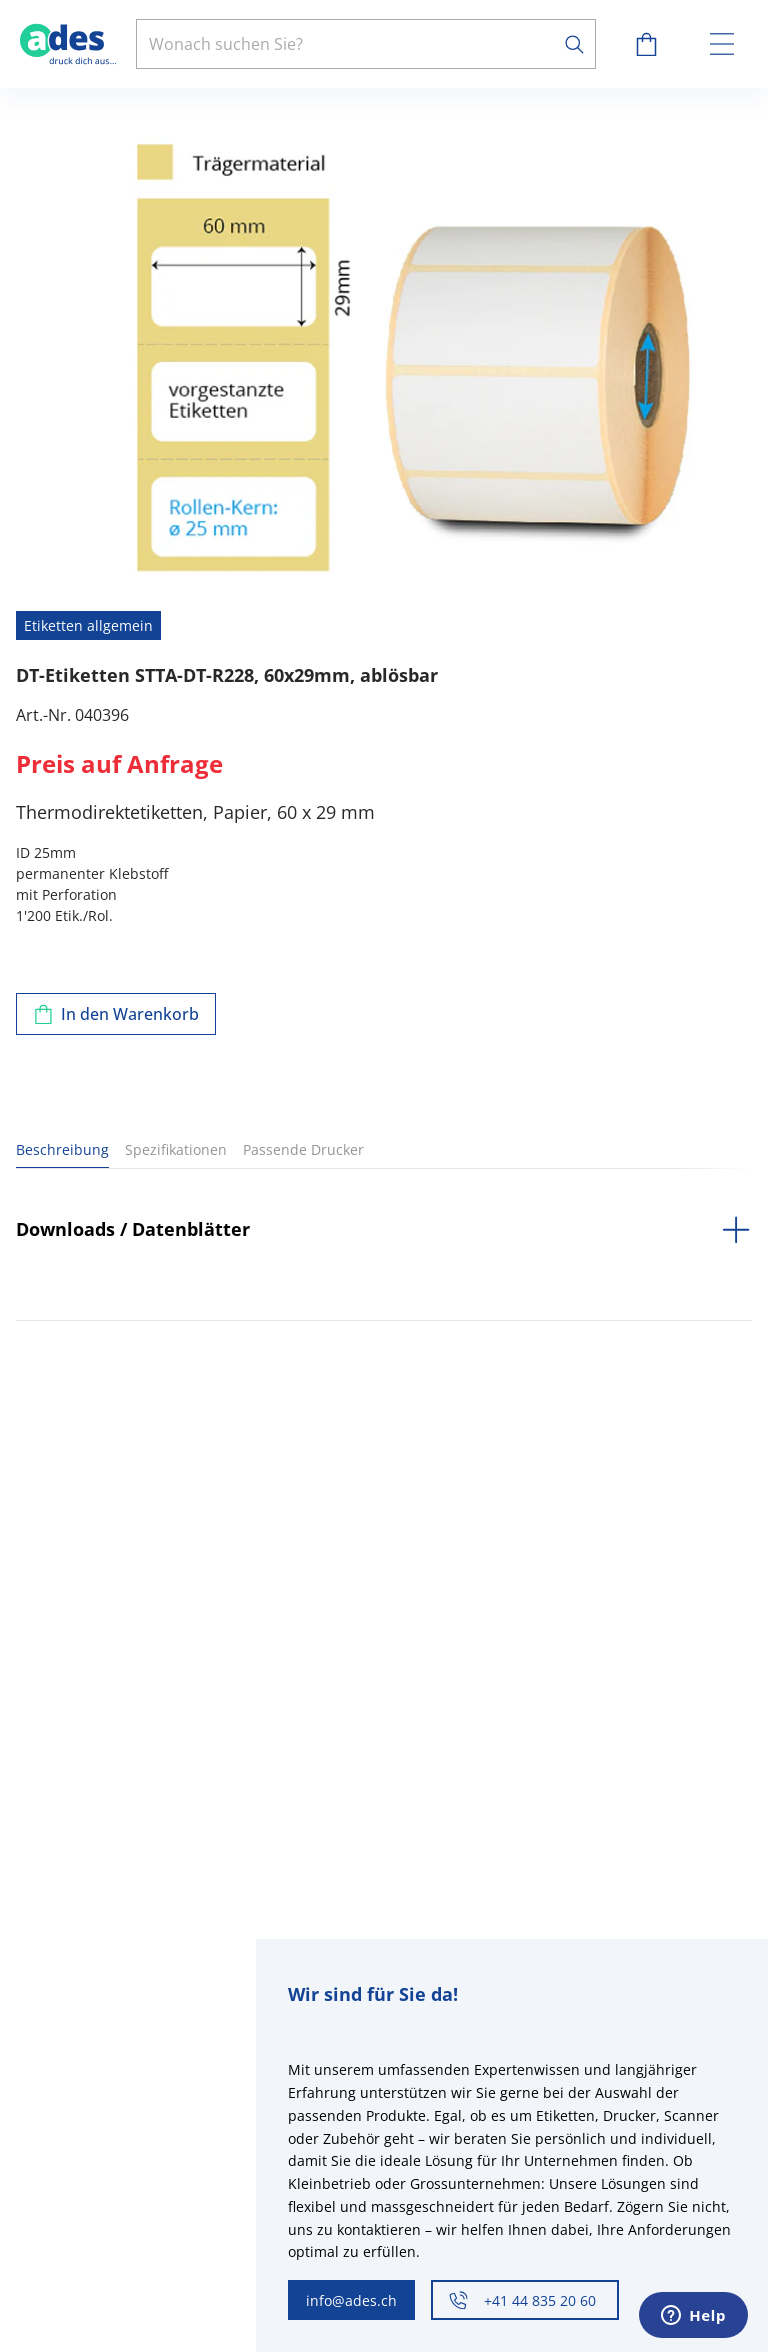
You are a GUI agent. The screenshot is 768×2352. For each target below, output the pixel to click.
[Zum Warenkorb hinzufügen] (116, 1014)
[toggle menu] (722, 44)
